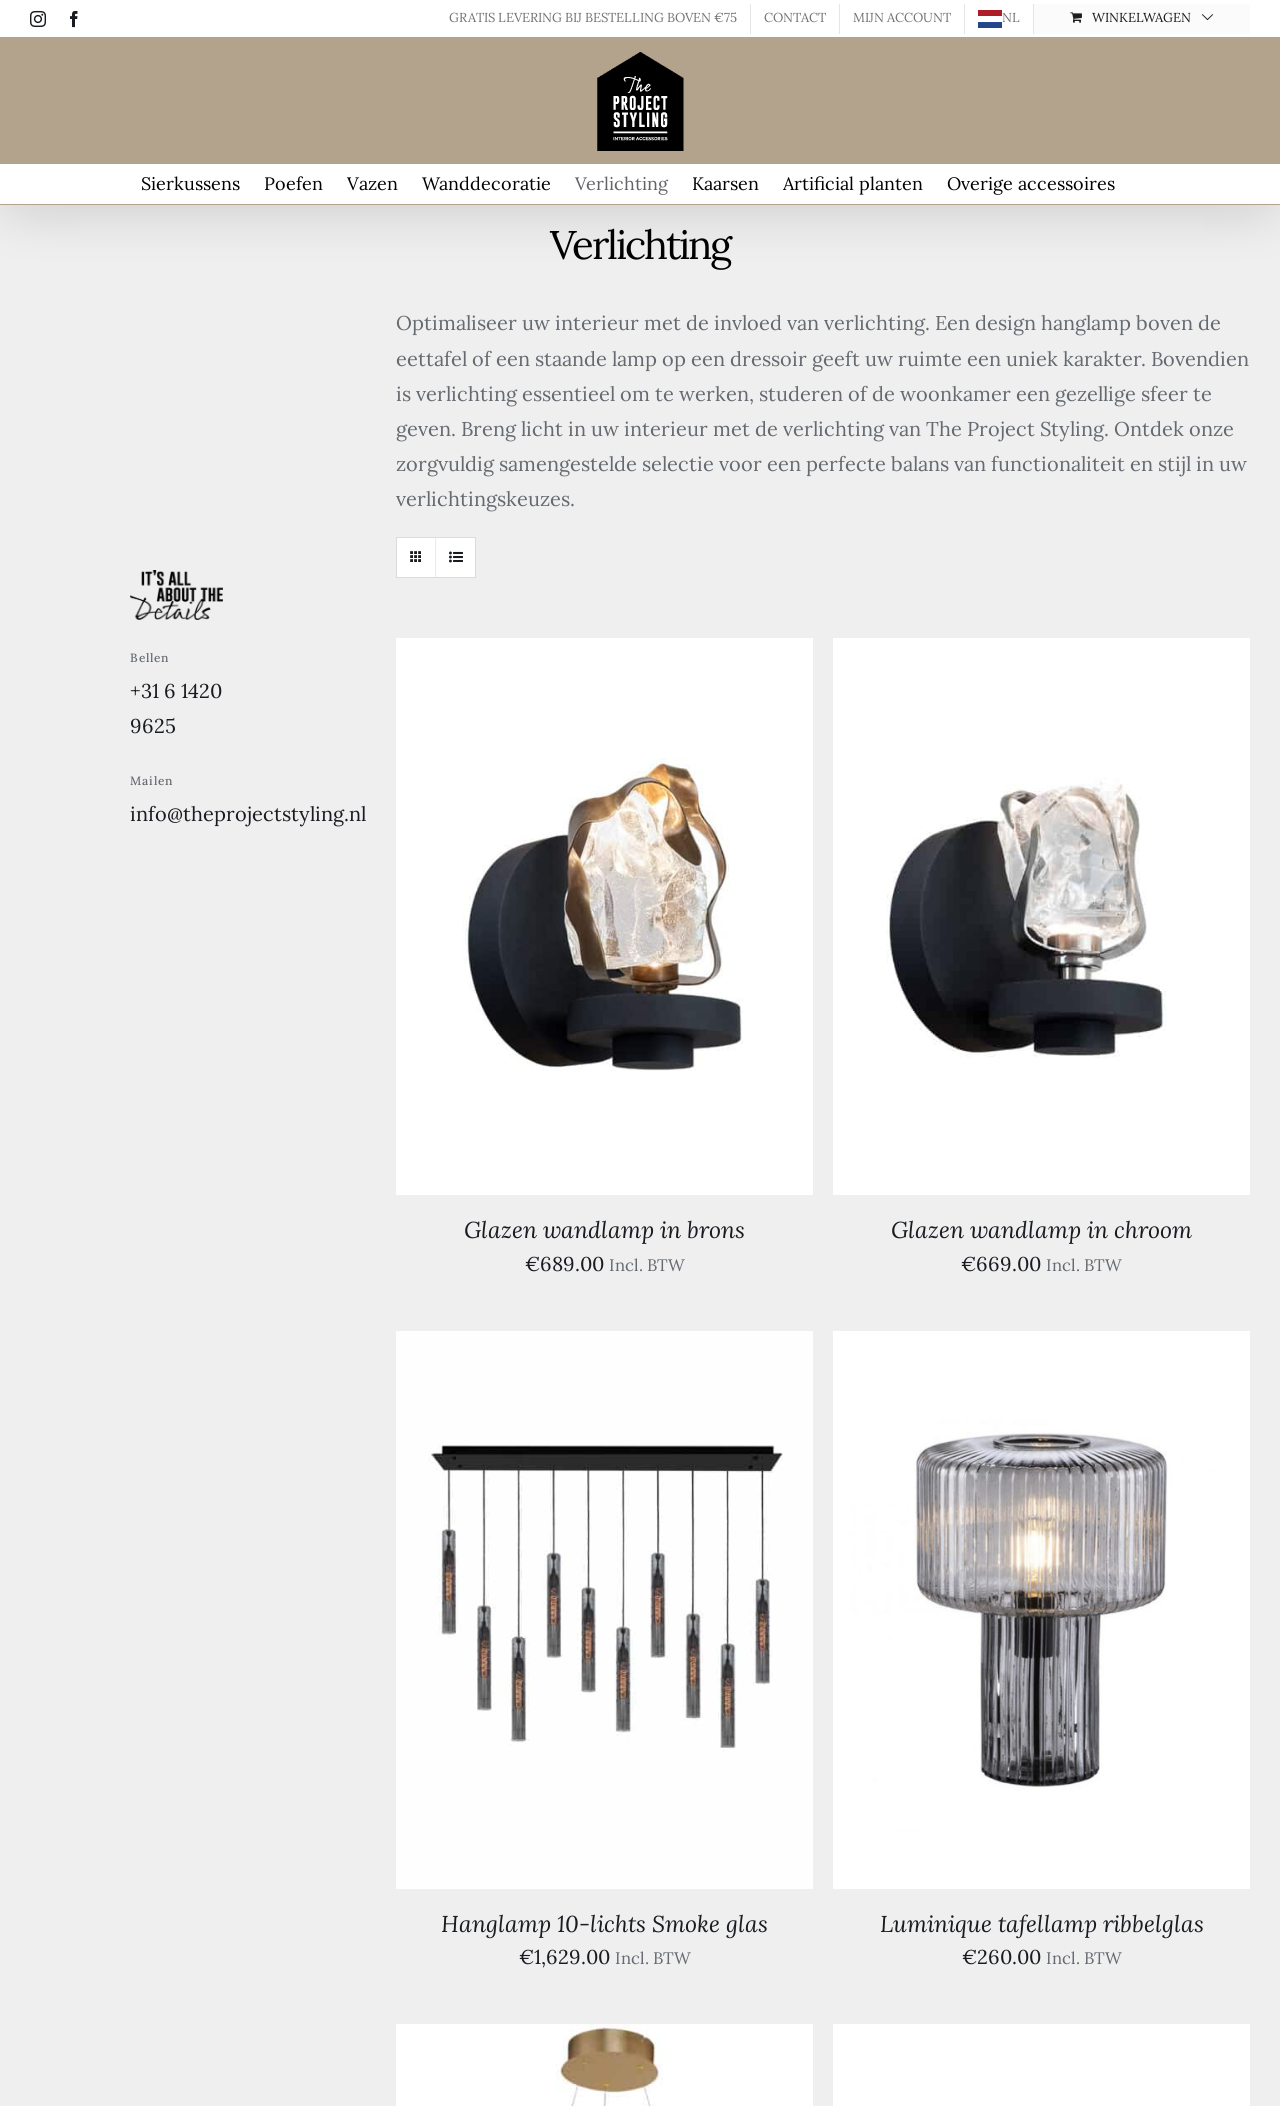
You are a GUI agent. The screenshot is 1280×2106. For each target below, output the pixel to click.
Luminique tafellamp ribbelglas (1042, 1923)
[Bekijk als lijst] (455, 557)
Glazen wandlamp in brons (604, 1229)
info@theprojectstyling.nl (248, 813)
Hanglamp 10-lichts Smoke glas (604, 1923)
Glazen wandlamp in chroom (1041, 1229)
